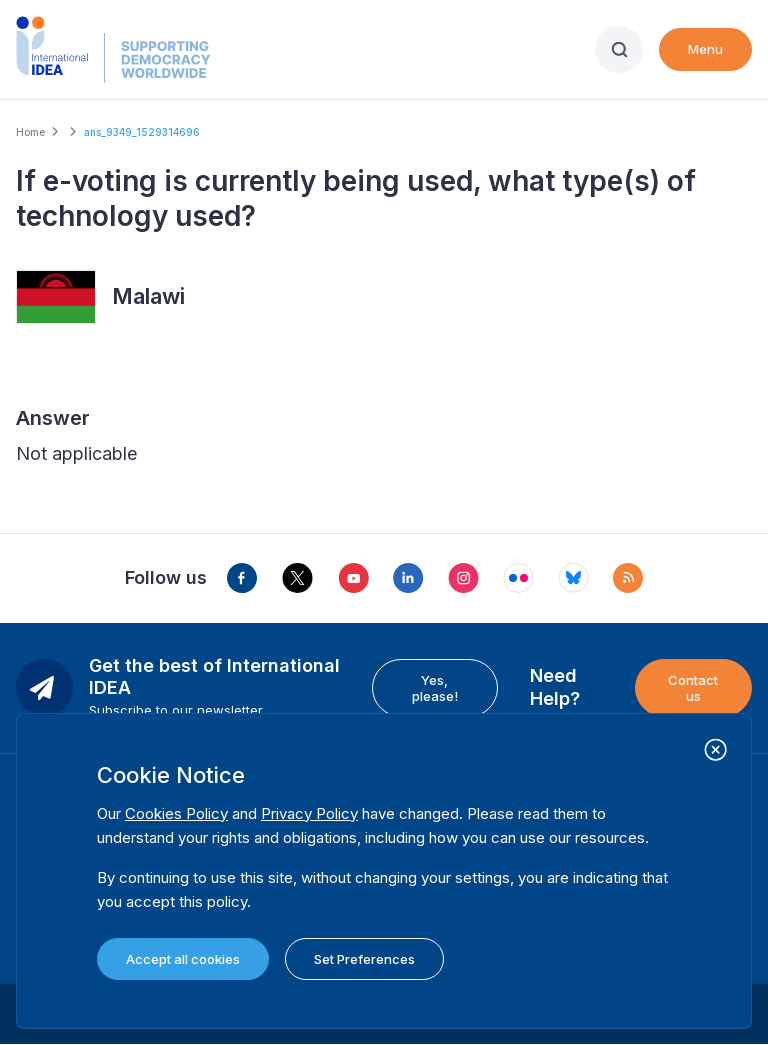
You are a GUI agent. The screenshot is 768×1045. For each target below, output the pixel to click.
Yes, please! (435, 688)
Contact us (693, 688)
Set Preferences (364, 959)
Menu (705, 49)
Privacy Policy (309, 813)
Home (30, 132)
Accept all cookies (183, 959)
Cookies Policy (176, 813)
